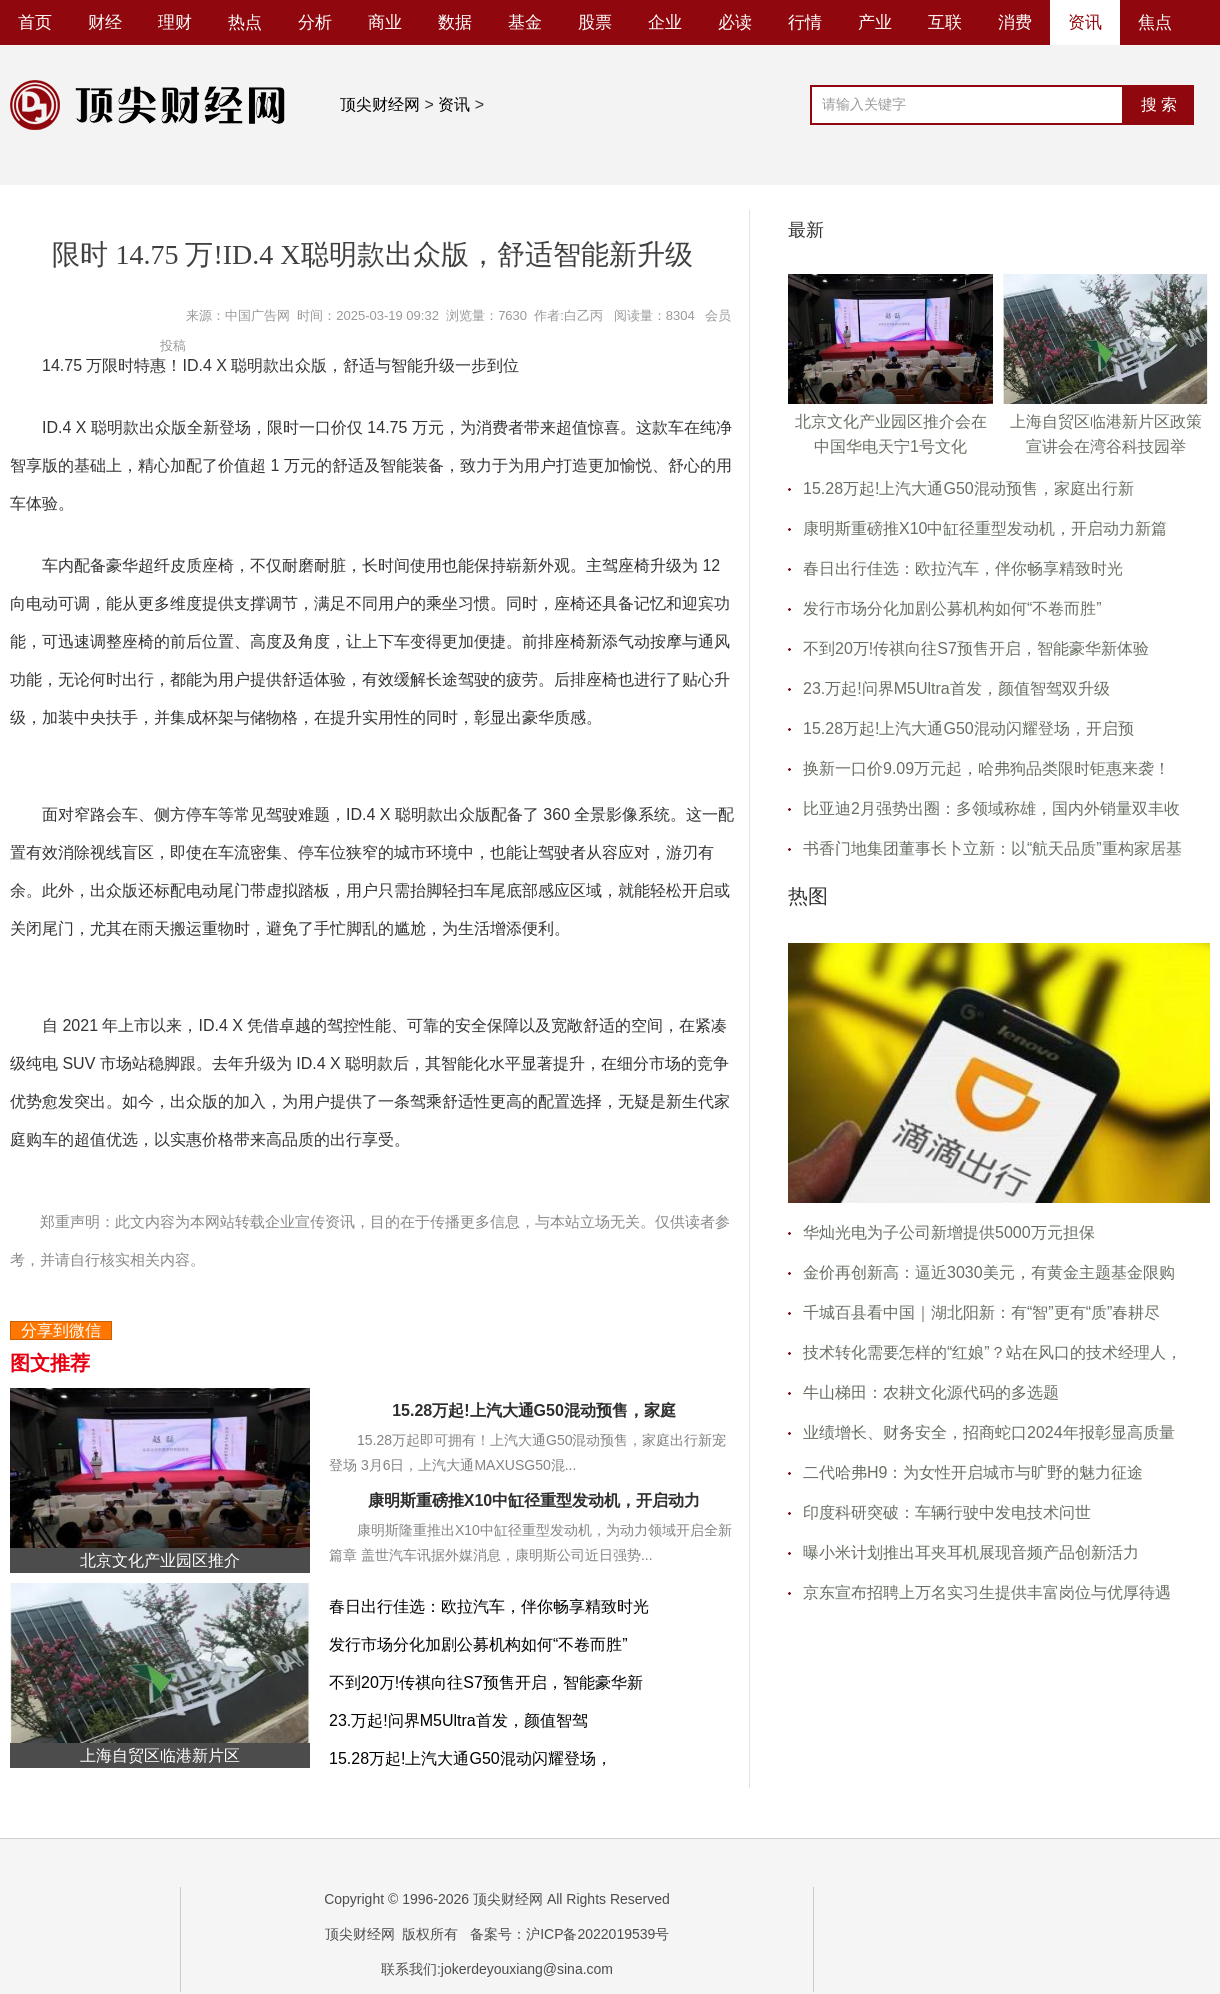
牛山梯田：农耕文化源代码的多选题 (931, 1392)
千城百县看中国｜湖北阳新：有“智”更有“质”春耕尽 (981, 1312)
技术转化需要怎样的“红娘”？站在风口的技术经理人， (992, 1352)
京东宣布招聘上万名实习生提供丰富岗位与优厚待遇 (987, 1592)
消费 (1015, 22)
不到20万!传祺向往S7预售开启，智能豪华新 (486, 1682)
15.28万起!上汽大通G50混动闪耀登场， (470, 1758)
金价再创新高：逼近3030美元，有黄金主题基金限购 (989, 1272)
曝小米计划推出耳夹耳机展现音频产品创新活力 (971, 1552)
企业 (665, 22)
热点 (245, 22)
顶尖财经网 (380, 104)
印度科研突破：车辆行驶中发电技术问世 (947, 1512)
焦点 (1155, 22)
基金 (525, 22)
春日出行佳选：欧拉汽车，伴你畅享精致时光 (489, 1606)
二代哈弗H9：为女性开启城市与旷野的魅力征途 (973, 1472)
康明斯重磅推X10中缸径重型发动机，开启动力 (534, 1500)
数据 (455, 22)
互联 (945, 22)
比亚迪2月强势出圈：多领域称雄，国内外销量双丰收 (991, 808)
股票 (595, 22)
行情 (805, 22)
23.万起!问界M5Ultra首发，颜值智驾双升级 (956, 688)
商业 (385, 22)
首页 (35, 22)
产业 (875, 22)
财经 (105, 22)
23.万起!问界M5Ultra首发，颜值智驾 (458, 1720)
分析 (315, 22)
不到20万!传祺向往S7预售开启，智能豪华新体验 (976, 648)
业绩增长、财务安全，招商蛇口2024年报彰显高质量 (989, 1432)
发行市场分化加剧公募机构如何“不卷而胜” (478, 1644)
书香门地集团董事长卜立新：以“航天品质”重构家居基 (992, 848)
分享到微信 (61, 1330)
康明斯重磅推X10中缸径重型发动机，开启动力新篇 (985, 528)
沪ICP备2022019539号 (597, 1934)
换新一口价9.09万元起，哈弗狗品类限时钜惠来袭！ (986, 768)
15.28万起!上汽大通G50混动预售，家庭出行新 (968, 488)
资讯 (1085, 22)
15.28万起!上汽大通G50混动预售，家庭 (534, 1410)
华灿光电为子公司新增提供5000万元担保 (949, 1232)
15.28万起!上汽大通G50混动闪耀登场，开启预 (968, 728)
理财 (175, 22)
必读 (735, 22)
